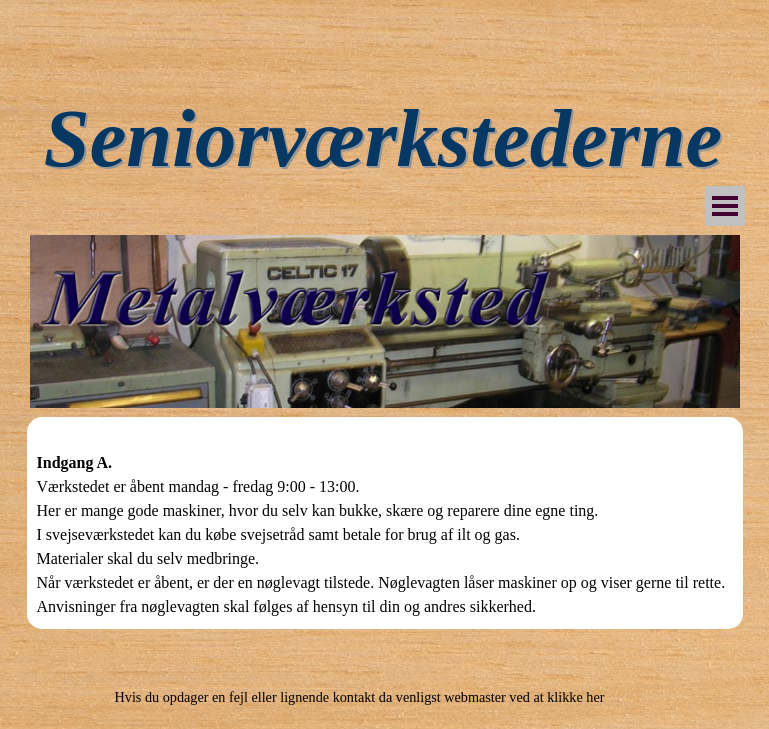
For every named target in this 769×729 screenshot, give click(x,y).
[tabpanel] (385, 523)
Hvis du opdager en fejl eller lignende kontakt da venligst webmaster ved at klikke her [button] (360, 697)
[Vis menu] (725, 206)
